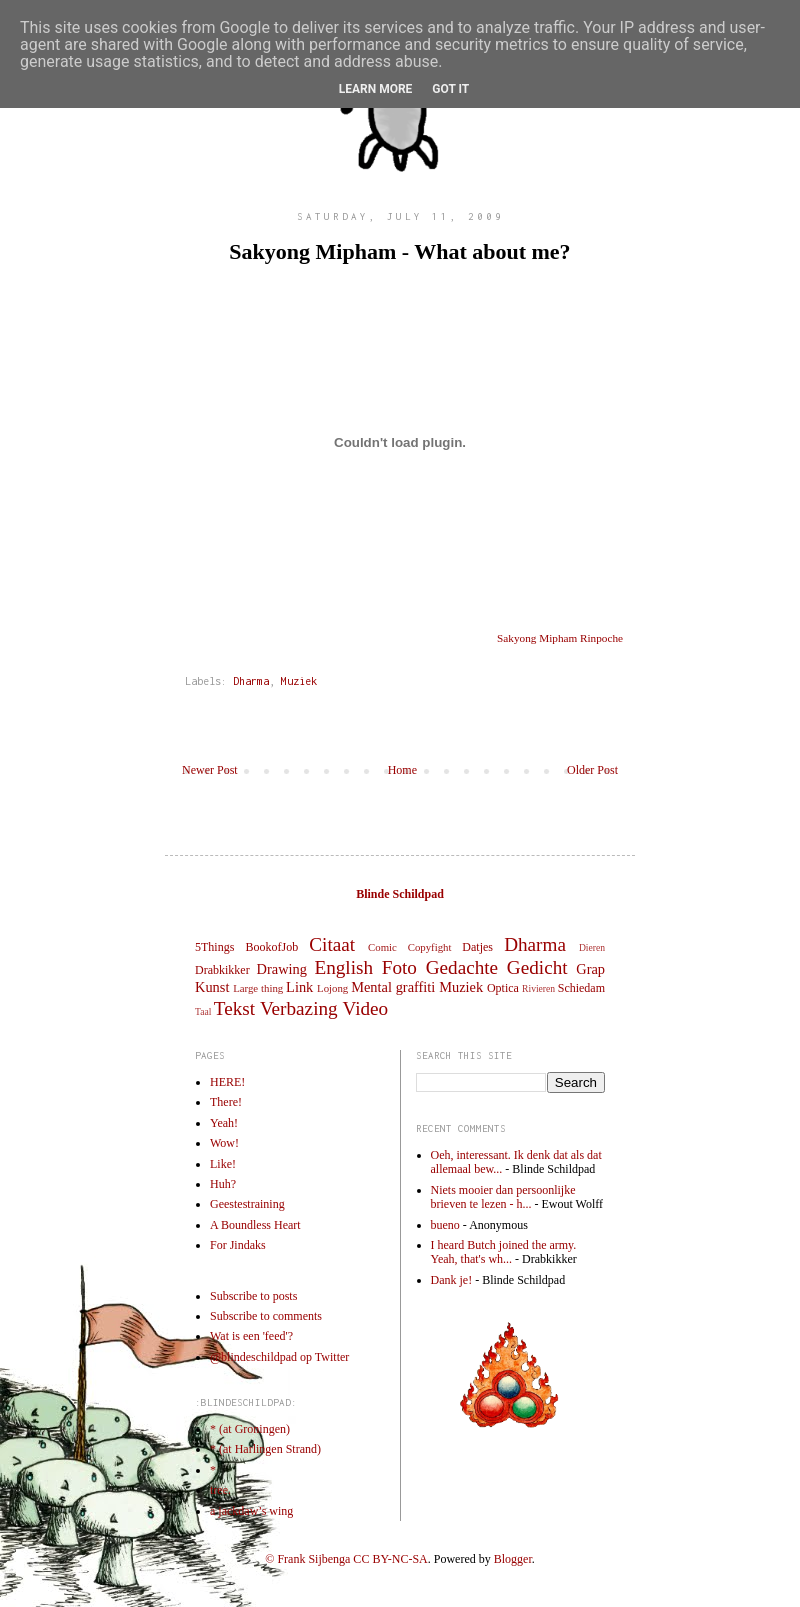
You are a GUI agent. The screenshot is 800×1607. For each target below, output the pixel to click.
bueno (445, 1225)
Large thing (258, 988)
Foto (399, 967)
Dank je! (452, 1280)
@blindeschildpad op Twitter (279, 1357)
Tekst (234, 1008)
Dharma (251, 681)
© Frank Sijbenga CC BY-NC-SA (346, 1559)
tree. (220, 1490)
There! (226, 1102)
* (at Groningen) (250, 1429)
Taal (203, 1011)
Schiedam (581, 988)
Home (402, 770)
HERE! (227, 1082)
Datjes (477, 947)
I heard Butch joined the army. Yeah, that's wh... (504, 1252)
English (343, 967)
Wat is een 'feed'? (251, 1336)
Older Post (592, 770)
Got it (450, 89)
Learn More (376, 89)
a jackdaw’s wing (251, 1511)
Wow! (224, 1143)
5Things (214, 947)
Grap (590, 969)
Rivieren (538, 988)
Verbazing (299, 1008)
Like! (223, 1164)
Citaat (332, 944)
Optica (503, 988)
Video (365, 1008)
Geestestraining (247, 1204)
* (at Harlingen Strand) (265, 1449)
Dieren (592, 947)
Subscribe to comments (266, 1316)
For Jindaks (238, 1245)
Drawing (282, 969)
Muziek (299, 681)
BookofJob (271, 947)
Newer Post (210, 770)
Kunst (212, 987)
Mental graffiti (393, 987)
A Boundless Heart (255, 1225)
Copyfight (430, 947)
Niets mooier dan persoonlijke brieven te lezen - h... (503, 1197)
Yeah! (224, 1123)
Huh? (223, 1184)
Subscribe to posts (253, 1296)
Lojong (332, 988)
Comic (382, 947)
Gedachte (462, 967)
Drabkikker (222, 970)
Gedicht (537, 967)
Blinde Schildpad (400, 894)
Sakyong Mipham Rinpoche (560, 638)
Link (299, 987)
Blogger (513, 1559)
